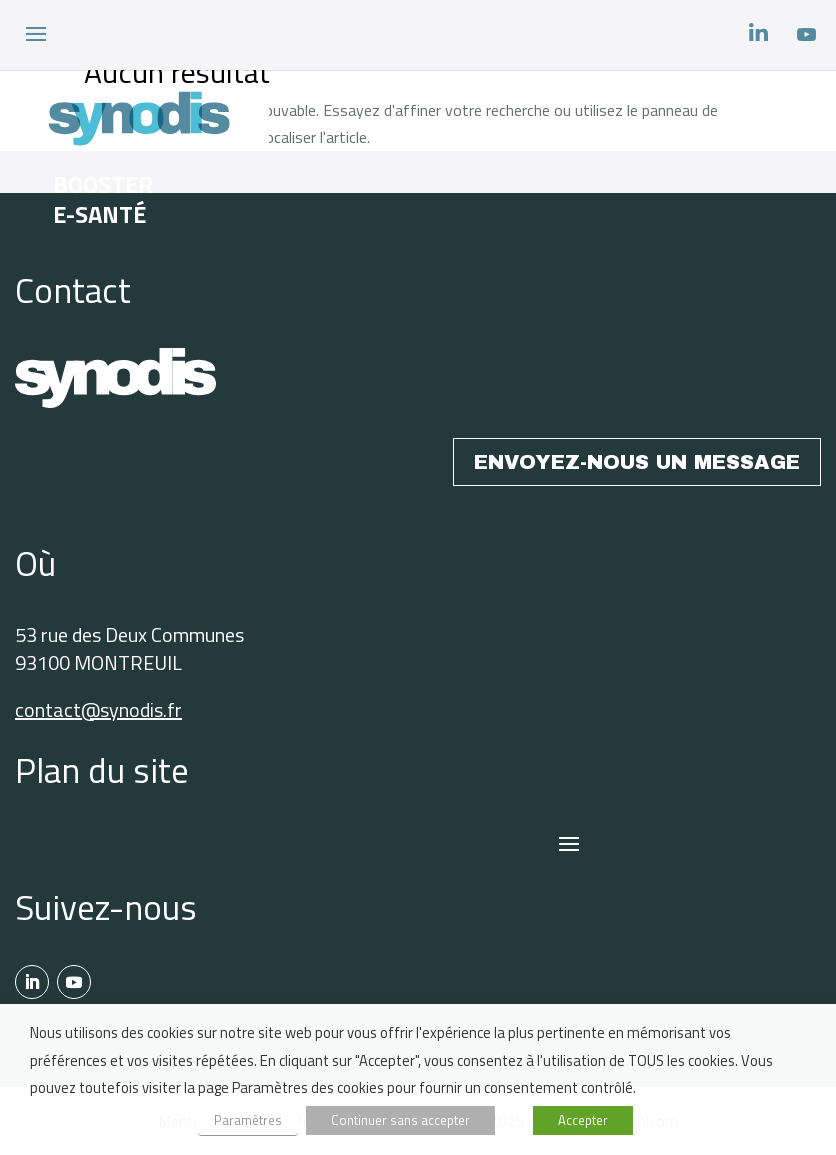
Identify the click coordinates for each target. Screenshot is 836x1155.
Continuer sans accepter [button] (400, 1120)
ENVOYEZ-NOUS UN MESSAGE (637, 462)
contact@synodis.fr (98, 709)
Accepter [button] (583, 1120)
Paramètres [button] (248, 1120)
